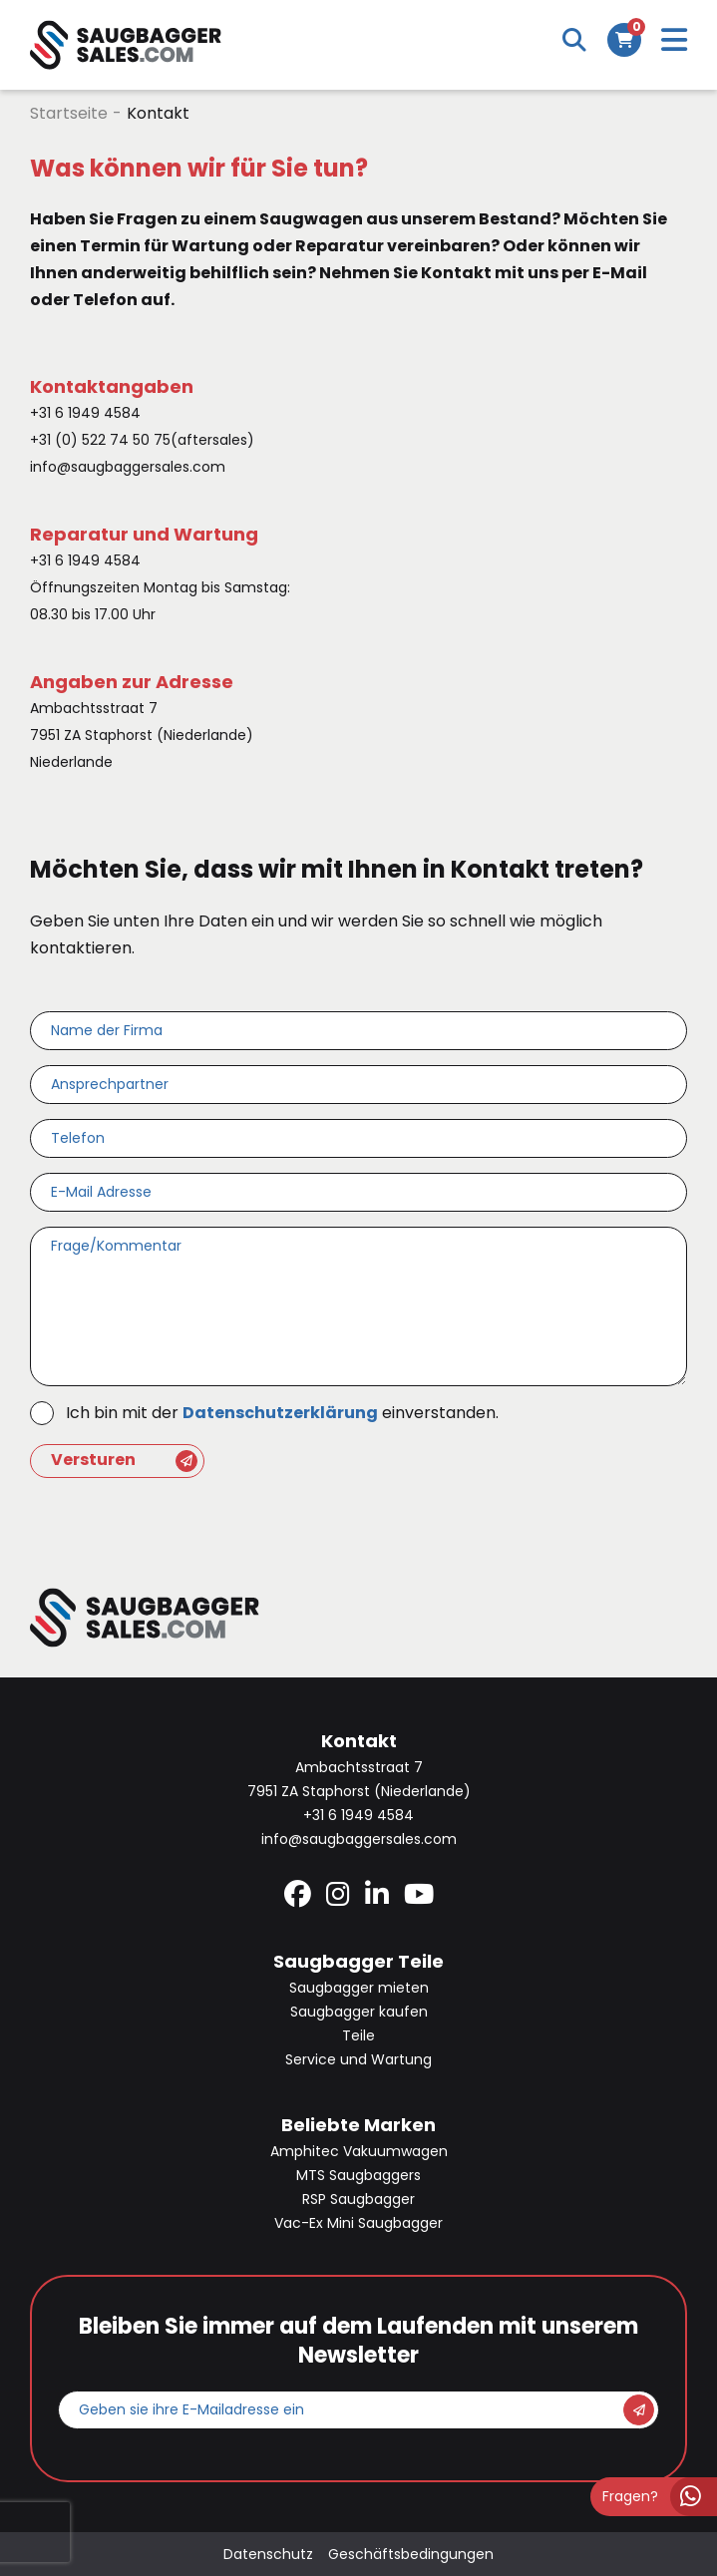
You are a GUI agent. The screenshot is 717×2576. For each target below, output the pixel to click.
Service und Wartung (358, 2059)
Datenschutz (268, 2554)
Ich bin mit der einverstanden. (282, 1412)
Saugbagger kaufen (359, 2012)
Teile (358, 2035)
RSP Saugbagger (358, 2199)
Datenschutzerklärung (280, 1412)
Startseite (69, 113)
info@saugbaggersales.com (127, 467)
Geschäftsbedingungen (411, 2554)
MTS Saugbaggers (358, 2175)
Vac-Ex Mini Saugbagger (358, 2223)
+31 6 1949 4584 (85, 413)
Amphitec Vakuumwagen (359, 2151)
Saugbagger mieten (359, 1988)
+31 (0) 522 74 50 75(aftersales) (142, 440)
